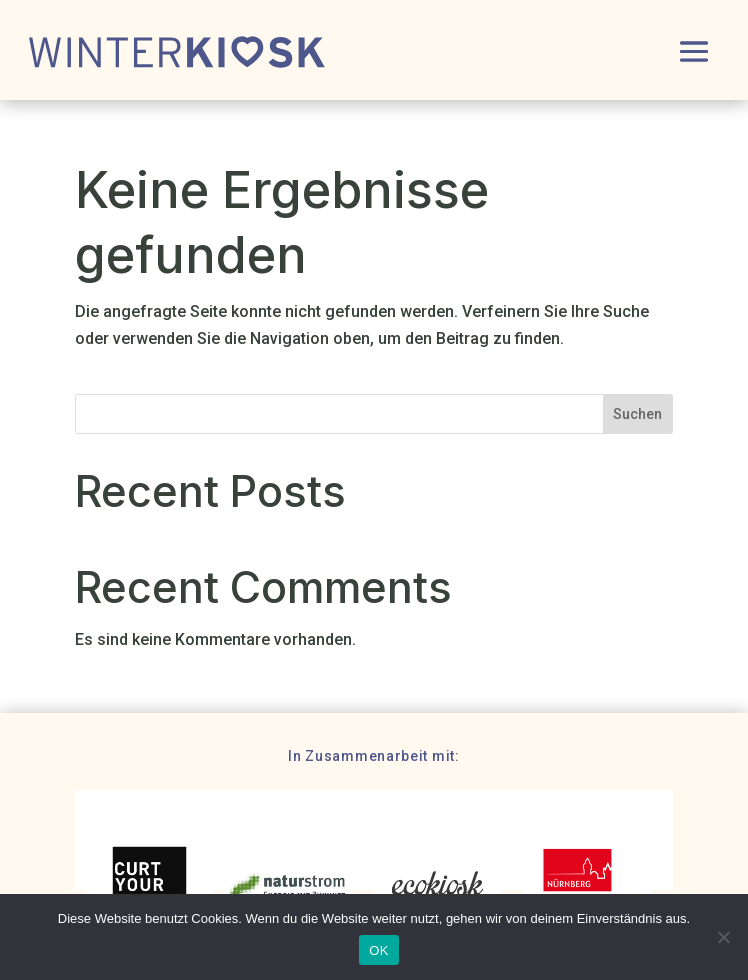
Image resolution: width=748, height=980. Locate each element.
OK (378, 950)
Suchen (637, 414)
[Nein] (723, 937)
